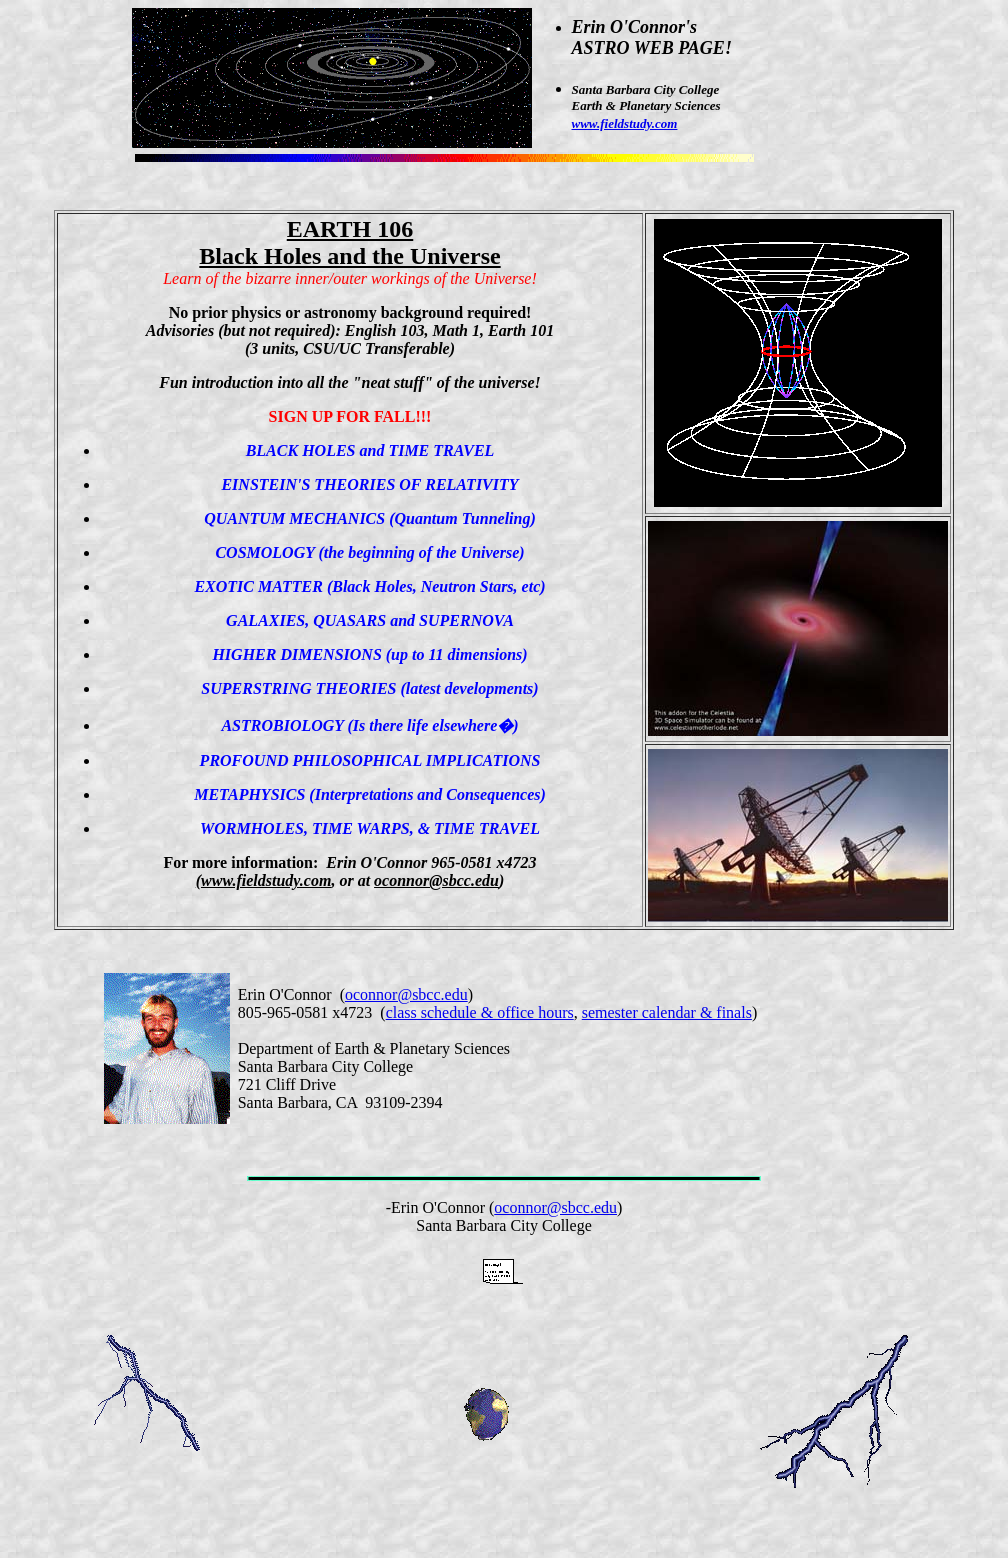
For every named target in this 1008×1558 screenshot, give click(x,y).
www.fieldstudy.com (625, 123)
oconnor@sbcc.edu (406, 994)
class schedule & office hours (480, 1012)
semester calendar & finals (667, 1012)
